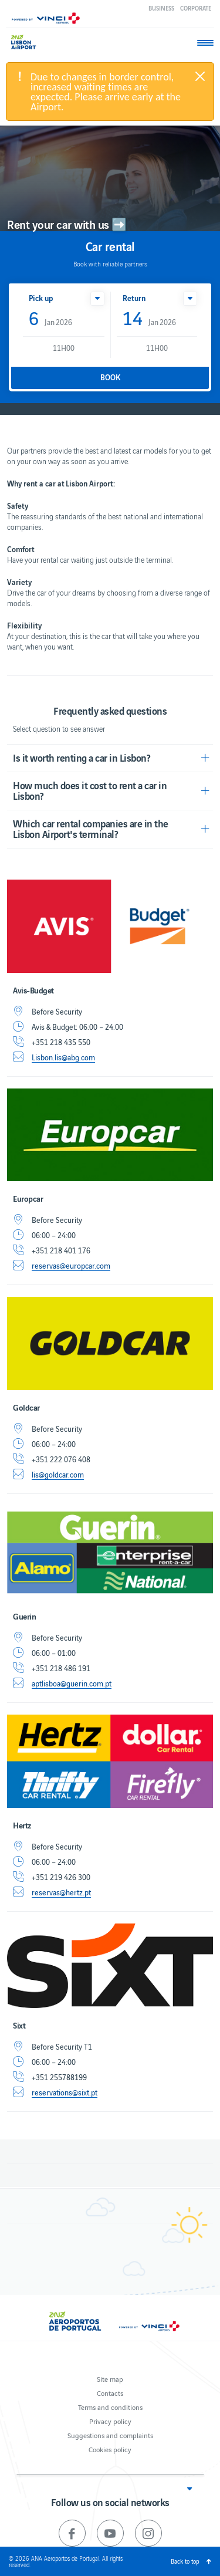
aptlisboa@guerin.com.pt (71, 1683)
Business (161, 8)
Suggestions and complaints (110, 2435)
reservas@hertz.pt (61, 1892)
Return (134, 297)
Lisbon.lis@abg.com (63, 1057)
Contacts (110, 2393)
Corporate (195, 8)
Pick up (41, 297)
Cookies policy (110, 2449)
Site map (110, 2379)
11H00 (64, 347)
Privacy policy (110, 2421)
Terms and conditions (110, 2407)
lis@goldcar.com (58, 1474)
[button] (97, 298)
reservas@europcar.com (71, 1265)
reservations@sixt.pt (64, 2092)
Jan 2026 (50, 318)
